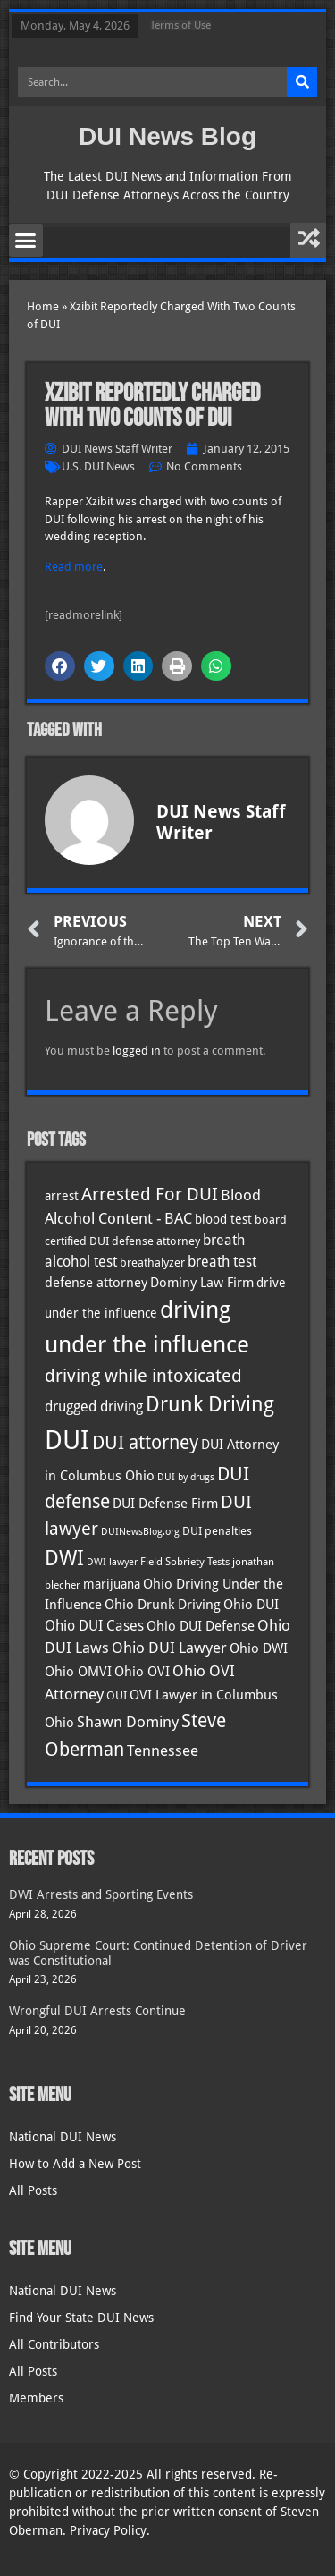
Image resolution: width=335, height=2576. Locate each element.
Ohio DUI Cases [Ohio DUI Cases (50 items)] (94, 1625)
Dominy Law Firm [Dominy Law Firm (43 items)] (202, 1283)
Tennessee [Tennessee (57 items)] (162, 1750)
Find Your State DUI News (81, 2317)
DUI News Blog (167, 136)
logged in (137, 1050)
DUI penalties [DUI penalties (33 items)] (217, 1531)
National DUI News (62, 2137)
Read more (74, 566)
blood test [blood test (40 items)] (223, 1219)
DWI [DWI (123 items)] (64, 1558)
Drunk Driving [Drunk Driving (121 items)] (210, 1404)
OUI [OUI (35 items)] (116, 1695)
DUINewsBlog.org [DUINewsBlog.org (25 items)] (140, 1532)
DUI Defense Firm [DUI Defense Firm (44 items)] (165, 1504)
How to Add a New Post (75, 2164)
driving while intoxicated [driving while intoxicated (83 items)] (143, 1375)
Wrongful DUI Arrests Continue (97, 2011)
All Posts (33, 2190)
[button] (26, 241)
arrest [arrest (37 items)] (62, 1196)
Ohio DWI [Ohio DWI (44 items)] (259, 1648)
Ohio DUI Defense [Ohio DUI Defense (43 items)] (201, 1626)
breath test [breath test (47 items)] (222, 1261)
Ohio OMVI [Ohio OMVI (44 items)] (78, 1672)
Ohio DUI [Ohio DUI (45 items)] (251, 1605)
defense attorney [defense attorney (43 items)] (96, 1283)
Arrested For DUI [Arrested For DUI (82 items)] (149, 1194)
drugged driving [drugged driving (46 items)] (94, 1407)
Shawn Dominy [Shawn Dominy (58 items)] (128, 1722)
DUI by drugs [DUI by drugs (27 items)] (185, 1476)
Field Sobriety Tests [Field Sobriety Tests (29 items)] (185, 1561)
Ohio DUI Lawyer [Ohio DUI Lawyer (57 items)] (169, 1648)
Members (36, 2398)
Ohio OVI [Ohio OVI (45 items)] (142, 1672)
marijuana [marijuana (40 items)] (111, 1584)
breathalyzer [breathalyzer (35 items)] (152, 1262)
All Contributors (54, 2344)
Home (43, 306)
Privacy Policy (108, 2530)
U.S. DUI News (98, 466)
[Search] (302, 82)
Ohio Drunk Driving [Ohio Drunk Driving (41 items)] (163, 1604)
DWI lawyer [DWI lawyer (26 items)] (112, 1562)
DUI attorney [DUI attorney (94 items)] (145, 1442)
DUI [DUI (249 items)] (67, 1440)
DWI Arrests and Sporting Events (101, 1894)
